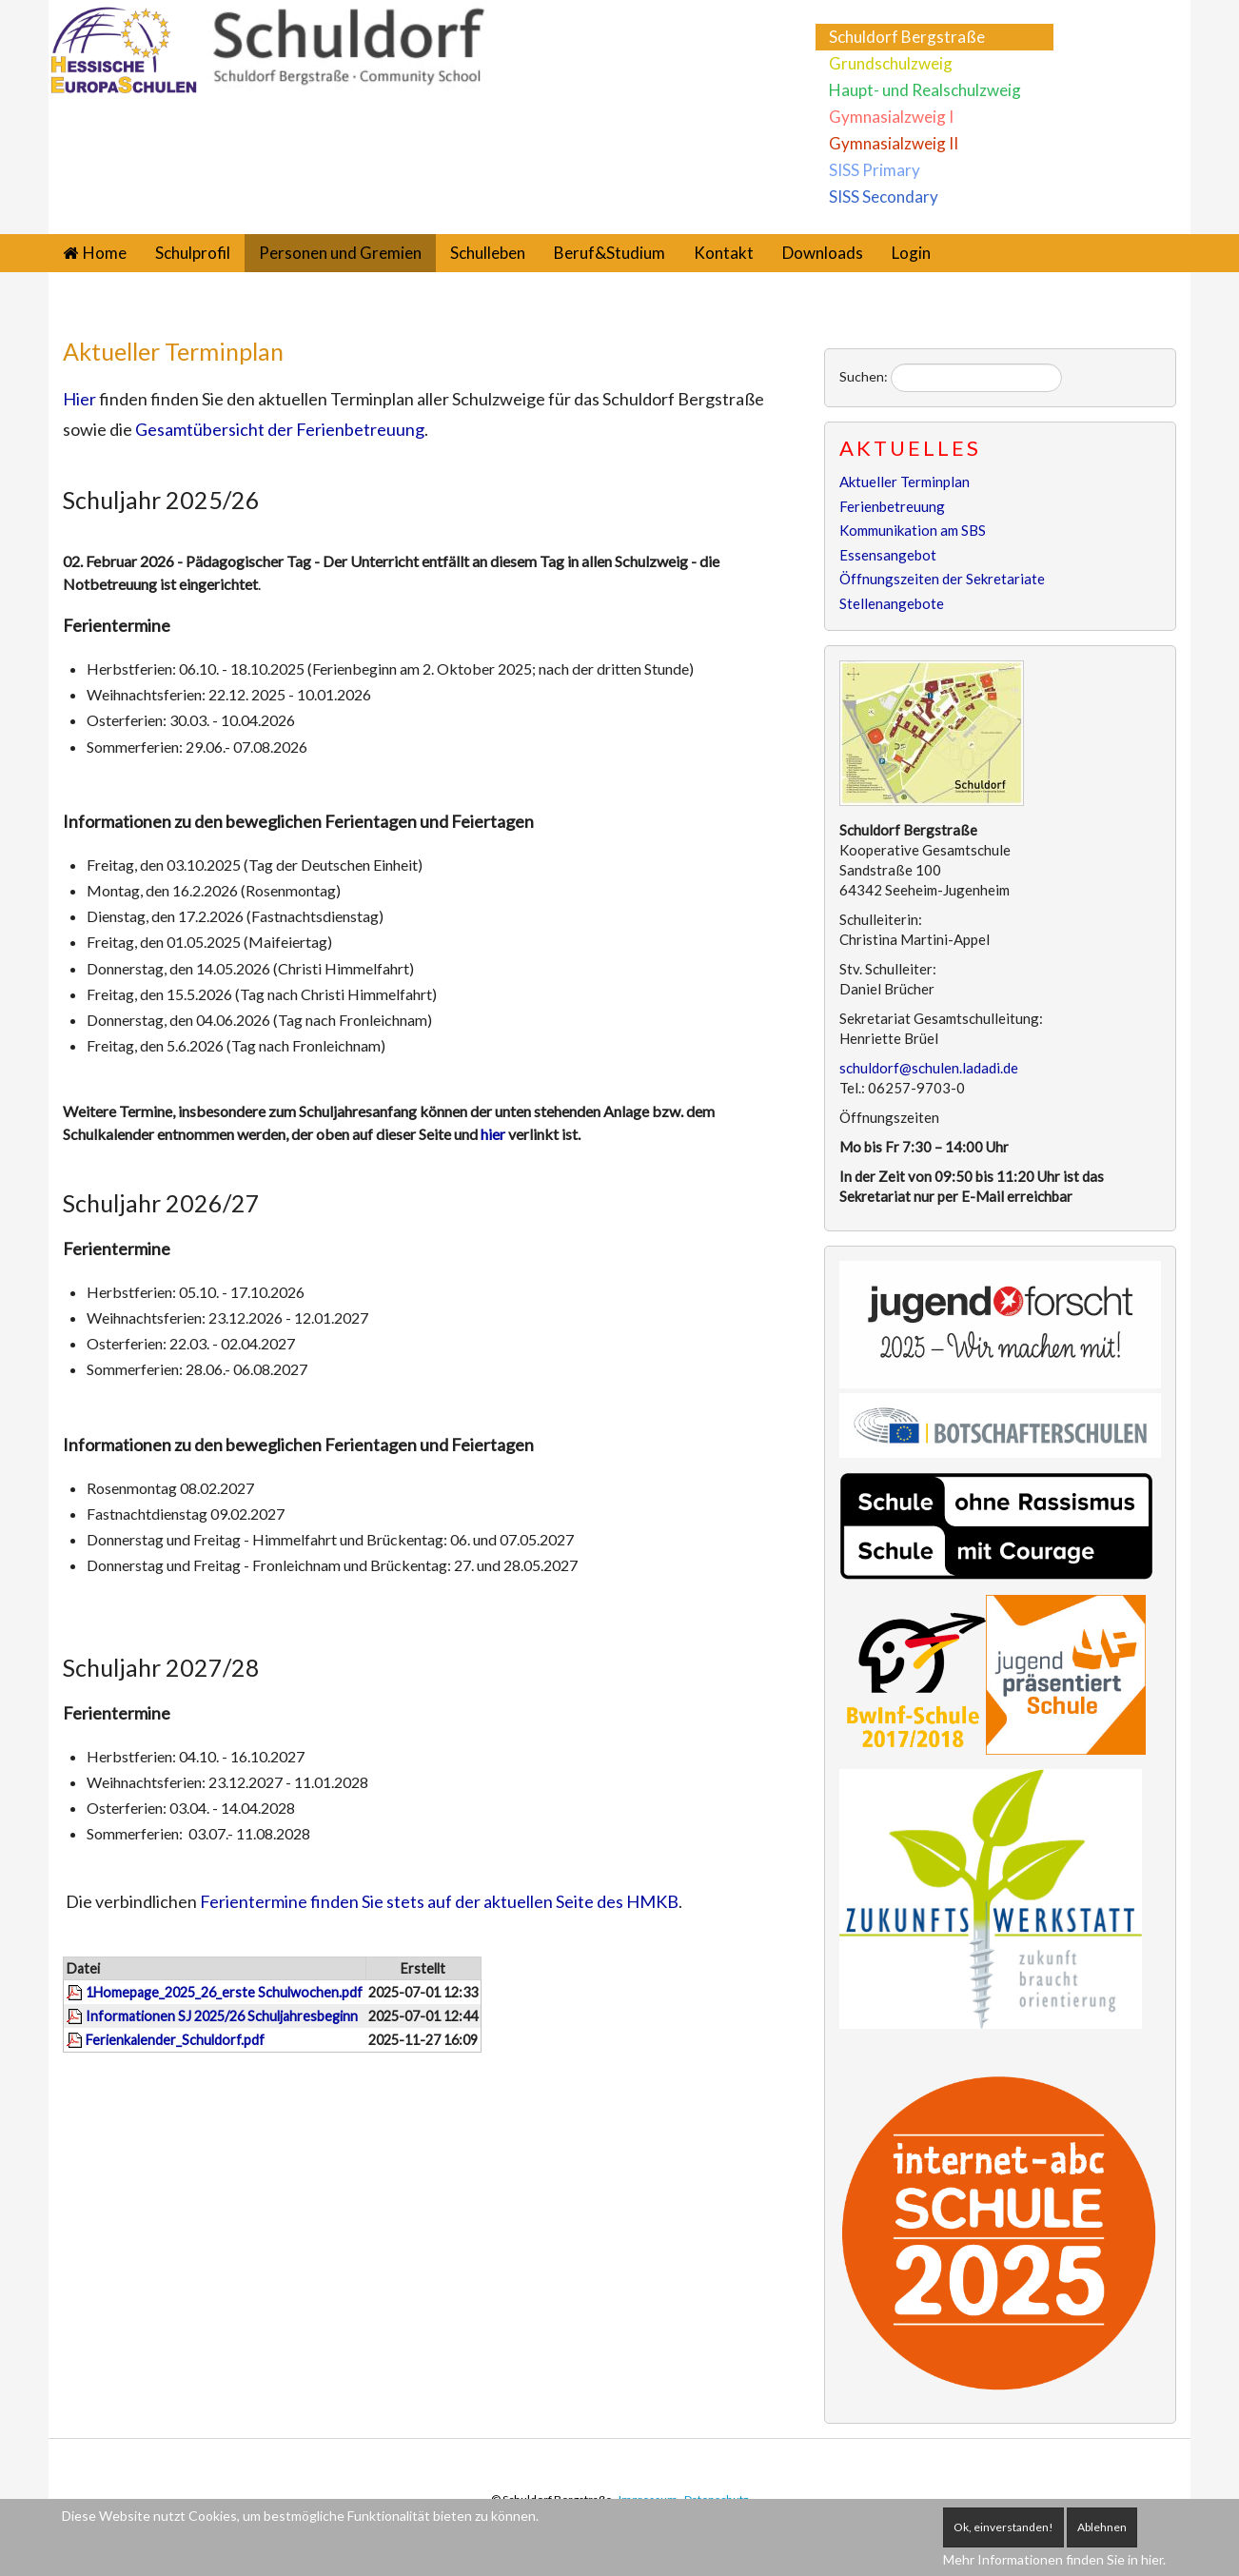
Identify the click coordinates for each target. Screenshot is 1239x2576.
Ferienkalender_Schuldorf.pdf (175, 2040)
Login (911, 253)
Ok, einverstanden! (1003, 2527)
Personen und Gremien (340, 253)
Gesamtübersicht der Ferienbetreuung (279, 429)
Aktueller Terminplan (173, 351)
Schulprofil (192, 253)
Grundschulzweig (891, 63)
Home (105, 253)
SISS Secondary (883, 196)
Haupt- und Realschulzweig (925, 90)
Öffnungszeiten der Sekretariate (942, 578)
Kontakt (724, 253)
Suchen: (863, 376)
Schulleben (487, 253)
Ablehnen (1102, 2527)
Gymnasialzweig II (893, 143)
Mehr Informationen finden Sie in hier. (1054, 2559)
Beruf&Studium (609, 253)
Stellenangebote (891, 603)
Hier (79, 398)
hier (494, 1134)
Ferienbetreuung (892, 506)
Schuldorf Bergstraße (907, 37)
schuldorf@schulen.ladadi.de (928, 1067)
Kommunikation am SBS (912, 530)
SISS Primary (874, 170)
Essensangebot (887, 554)
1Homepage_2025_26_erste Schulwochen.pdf (224, 1992)
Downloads (822, 253)
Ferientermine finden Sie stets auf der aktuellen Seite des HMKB (439, 1901)
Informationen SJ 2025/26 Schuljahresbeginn (222, 2016)
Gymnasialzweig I (891, 117)
